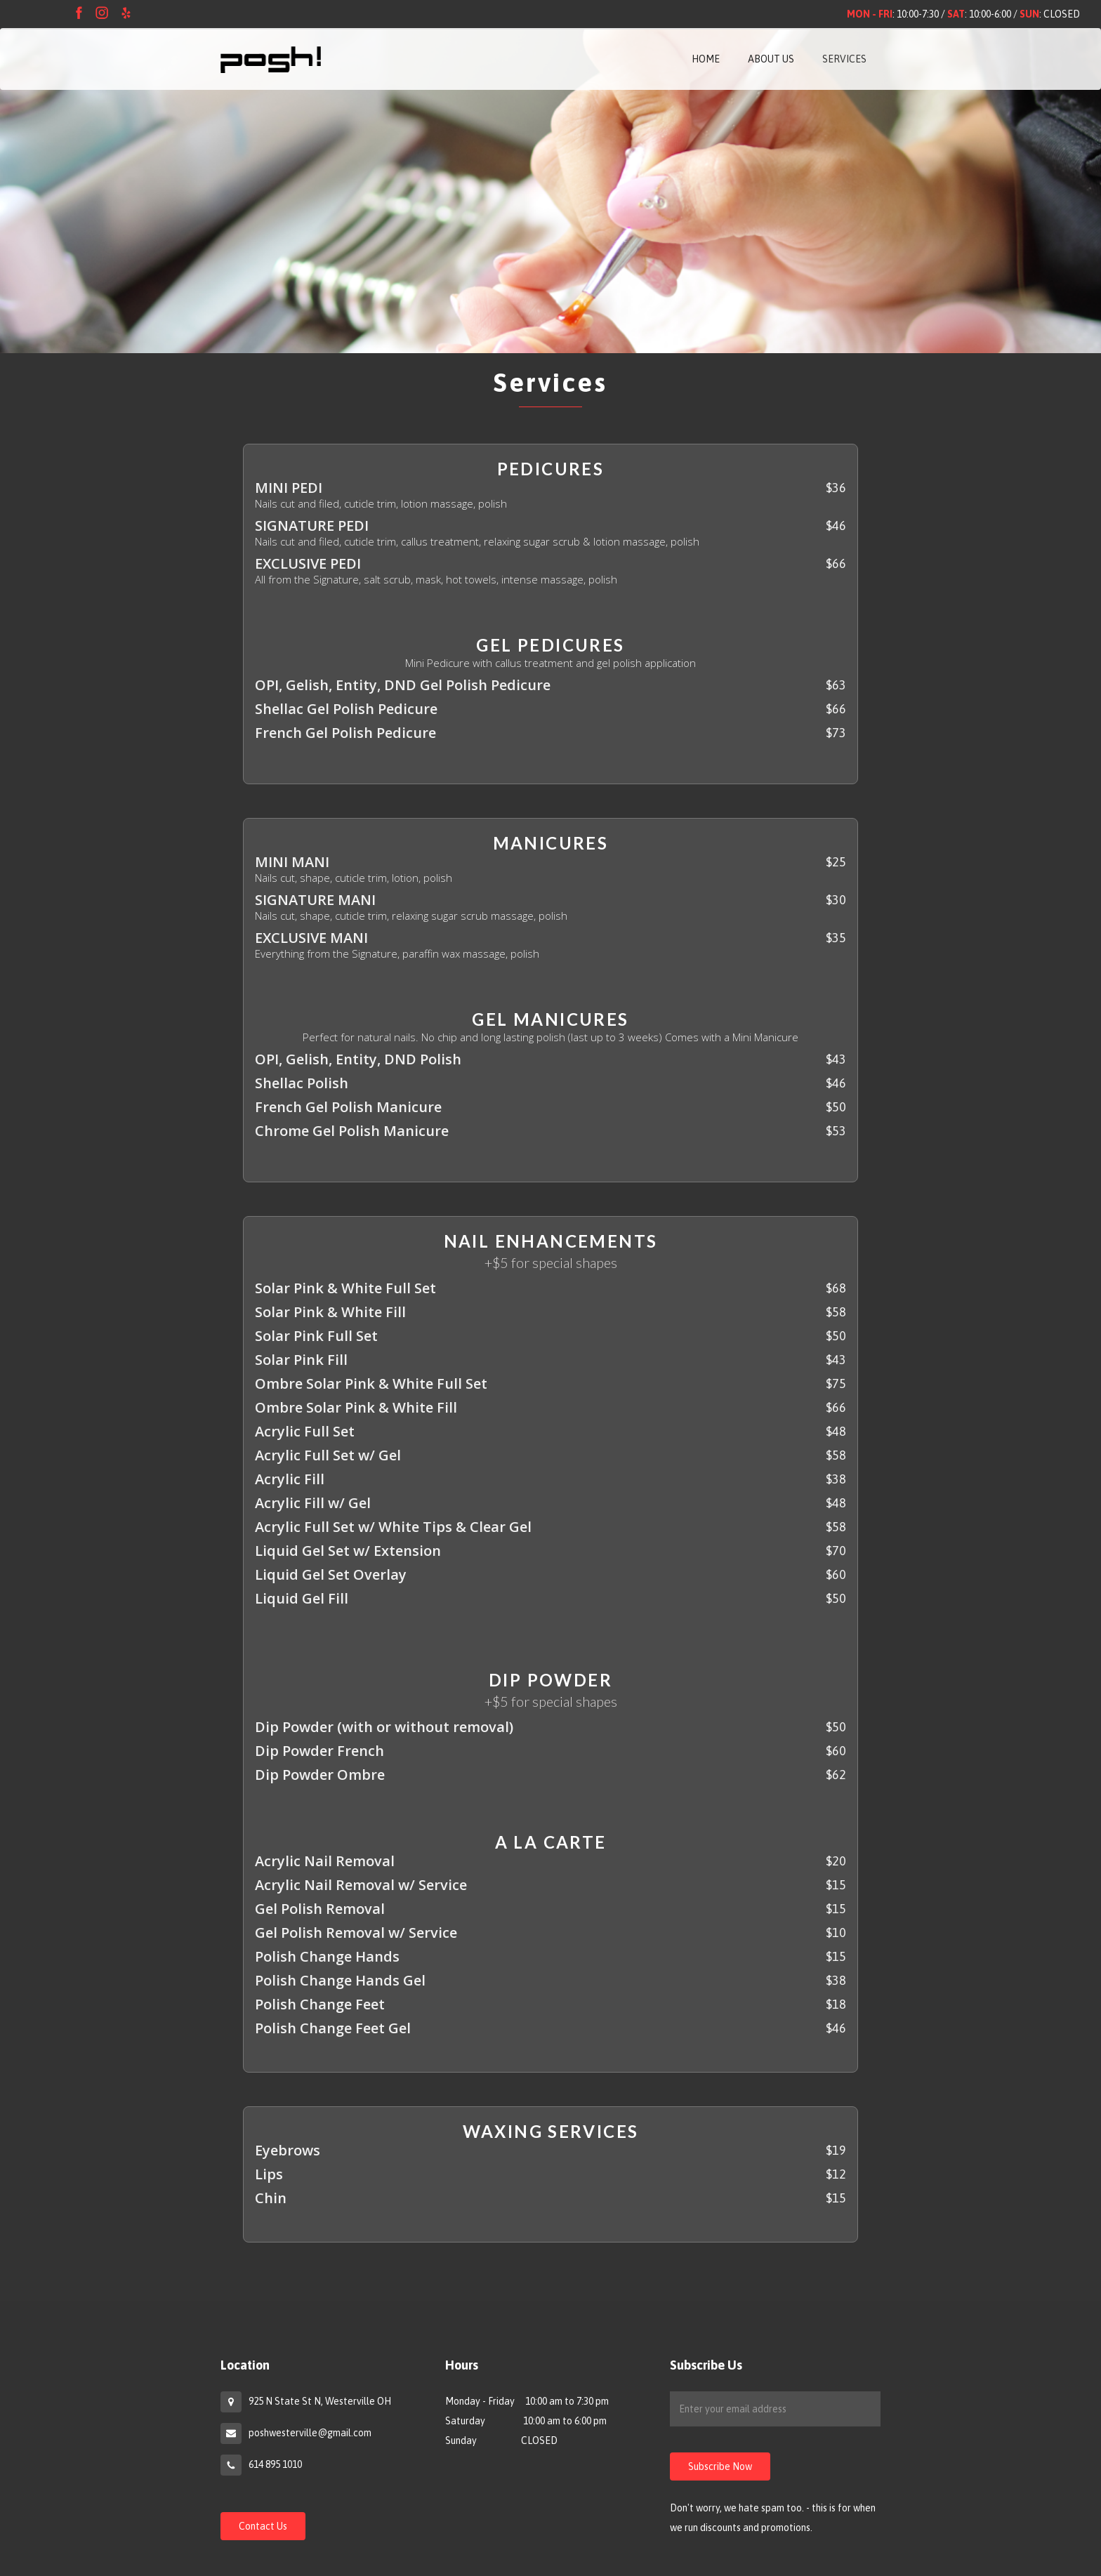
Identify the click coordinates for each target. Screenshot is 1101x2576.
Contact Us (263, 2526)
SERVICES (844, 59)
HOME (706, 59)
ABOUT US (771, 59)
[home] (270, 55)
